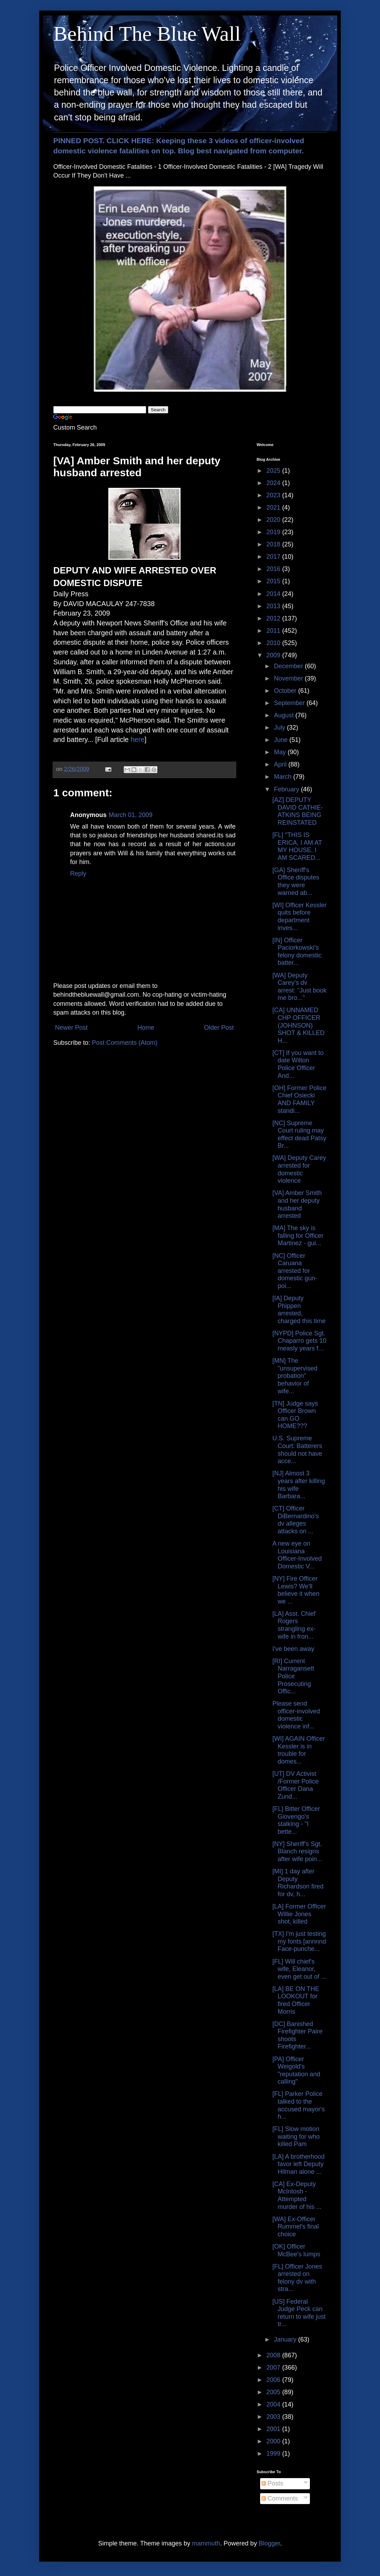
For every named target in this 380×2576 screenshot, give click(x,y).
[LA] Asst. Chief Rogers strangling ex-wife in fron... (293, 1625)
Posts (272, 2483)
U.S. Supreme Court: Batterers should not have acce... (297, 1450)
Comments (280, 2498)
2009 (274, 655)
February (287, 789)
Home (145, 1027)
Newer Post (71, 1027)
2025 (274, 470)
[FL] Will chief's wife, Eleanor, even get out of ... (299, 1969)
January (286, 2339)
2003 (274, 2416)
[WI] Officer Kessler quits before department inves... (299, 916)
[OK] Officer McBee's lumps (296, 2250)
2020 (274, 519)
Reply (78, 873)
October (286, 690)
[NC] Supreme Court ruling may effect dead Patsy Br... (299, 1134)
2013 (274, 606)
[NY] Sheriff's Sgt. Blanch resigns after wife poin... (297, 1851)
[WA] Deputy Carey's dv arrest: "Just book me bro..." (299, 987)
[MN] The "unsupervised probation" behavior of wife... (294, 1375)
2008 (274, 2355)
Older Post (219, 1027)
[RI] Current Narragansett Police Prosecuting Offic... (293, 1676)
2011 (274, 630)
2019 (274, 532)
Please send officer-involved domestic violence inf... (296, 1715)
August (284, 715)
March (283, 776)
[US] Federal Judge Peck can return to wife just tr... (299, 2313)
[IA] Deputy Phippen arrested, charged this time (299, 1309)
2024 (274, 482)
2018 (274, 544)
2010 (274, 642)
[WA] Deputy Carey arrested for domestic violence (299, 1169)
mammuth (206, 2543)
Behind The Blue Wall (147, 33)
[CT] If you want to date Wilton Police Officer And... (298, 1064)
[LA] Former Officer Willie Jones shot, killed (299, 1914)
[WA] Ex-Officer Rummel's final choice (295, 2227)
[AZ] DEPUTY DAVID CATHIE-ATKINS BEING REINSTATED (297, 811)
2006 (274, 2379)
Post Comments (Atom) (124, 1042)
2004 (274, 2404)
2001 (274, 2428)
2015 (274, 581)
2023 (274, 495)
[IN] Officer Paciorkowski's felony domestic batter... (296, 952)
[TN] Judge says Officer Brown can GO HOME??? (295, 1415)
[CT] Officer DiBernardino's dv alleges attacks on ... (295, 1520)
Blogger (269, 2543)
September (290, 702)
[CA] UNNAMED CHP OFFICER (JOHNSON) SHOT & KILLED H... (298, 1025)
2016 (274, 568)
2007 (274, 2367)
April (281, 764)
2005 (274, 2392)
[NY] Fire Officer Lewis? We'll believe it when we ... (295, 1590)
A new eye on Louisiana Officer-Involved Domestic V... (297, 1555)
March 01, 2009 (130, 814)
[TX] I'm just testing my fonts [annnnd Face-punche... (299, 1941)
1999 (274, 2453)
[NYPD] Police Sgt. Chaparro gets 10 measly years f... (299, 1341)
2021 (274, 507)
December (289, 666)
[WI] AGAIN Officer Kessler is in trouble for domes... (298, 1750)
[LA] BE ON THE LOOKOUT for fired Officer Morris (295, 2000)
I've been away (293, 1648)
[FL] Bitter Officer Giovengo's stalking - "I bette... (296, 1820)
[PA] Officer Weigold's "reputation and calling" (296, 2070)
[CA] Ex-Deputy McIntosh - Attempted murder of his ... (296, 2195)
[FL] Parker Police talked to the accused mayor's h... (298, 2105)
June (281, 739)
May (280, 752)
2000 (274, 2441)
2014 (274, 593)
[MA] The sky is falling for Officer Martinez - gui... (298, 1235)
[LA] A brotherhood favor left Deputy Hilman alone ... (298, 2164)
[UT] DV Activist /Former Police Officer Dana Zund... (295, 1785)
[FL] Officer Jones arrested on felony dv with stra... (297, 2278)
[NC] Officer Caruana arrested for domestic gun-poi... (294, 1270)
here (138, 739)
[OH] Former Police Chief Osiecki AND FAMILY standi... (299, 1099)
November (289, 678)
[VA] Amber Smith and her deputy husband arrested (297, 1204)
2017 (274, 556)
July (280, 727)
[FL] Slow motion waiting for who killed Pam (296, 2136)
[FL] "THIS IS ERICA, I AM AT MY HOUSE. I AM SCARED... (297, 846)
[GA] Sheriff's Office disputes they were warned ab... (295, 881)
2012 (274, 618)
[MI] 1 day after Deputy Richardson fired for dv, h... (298, 1883)
